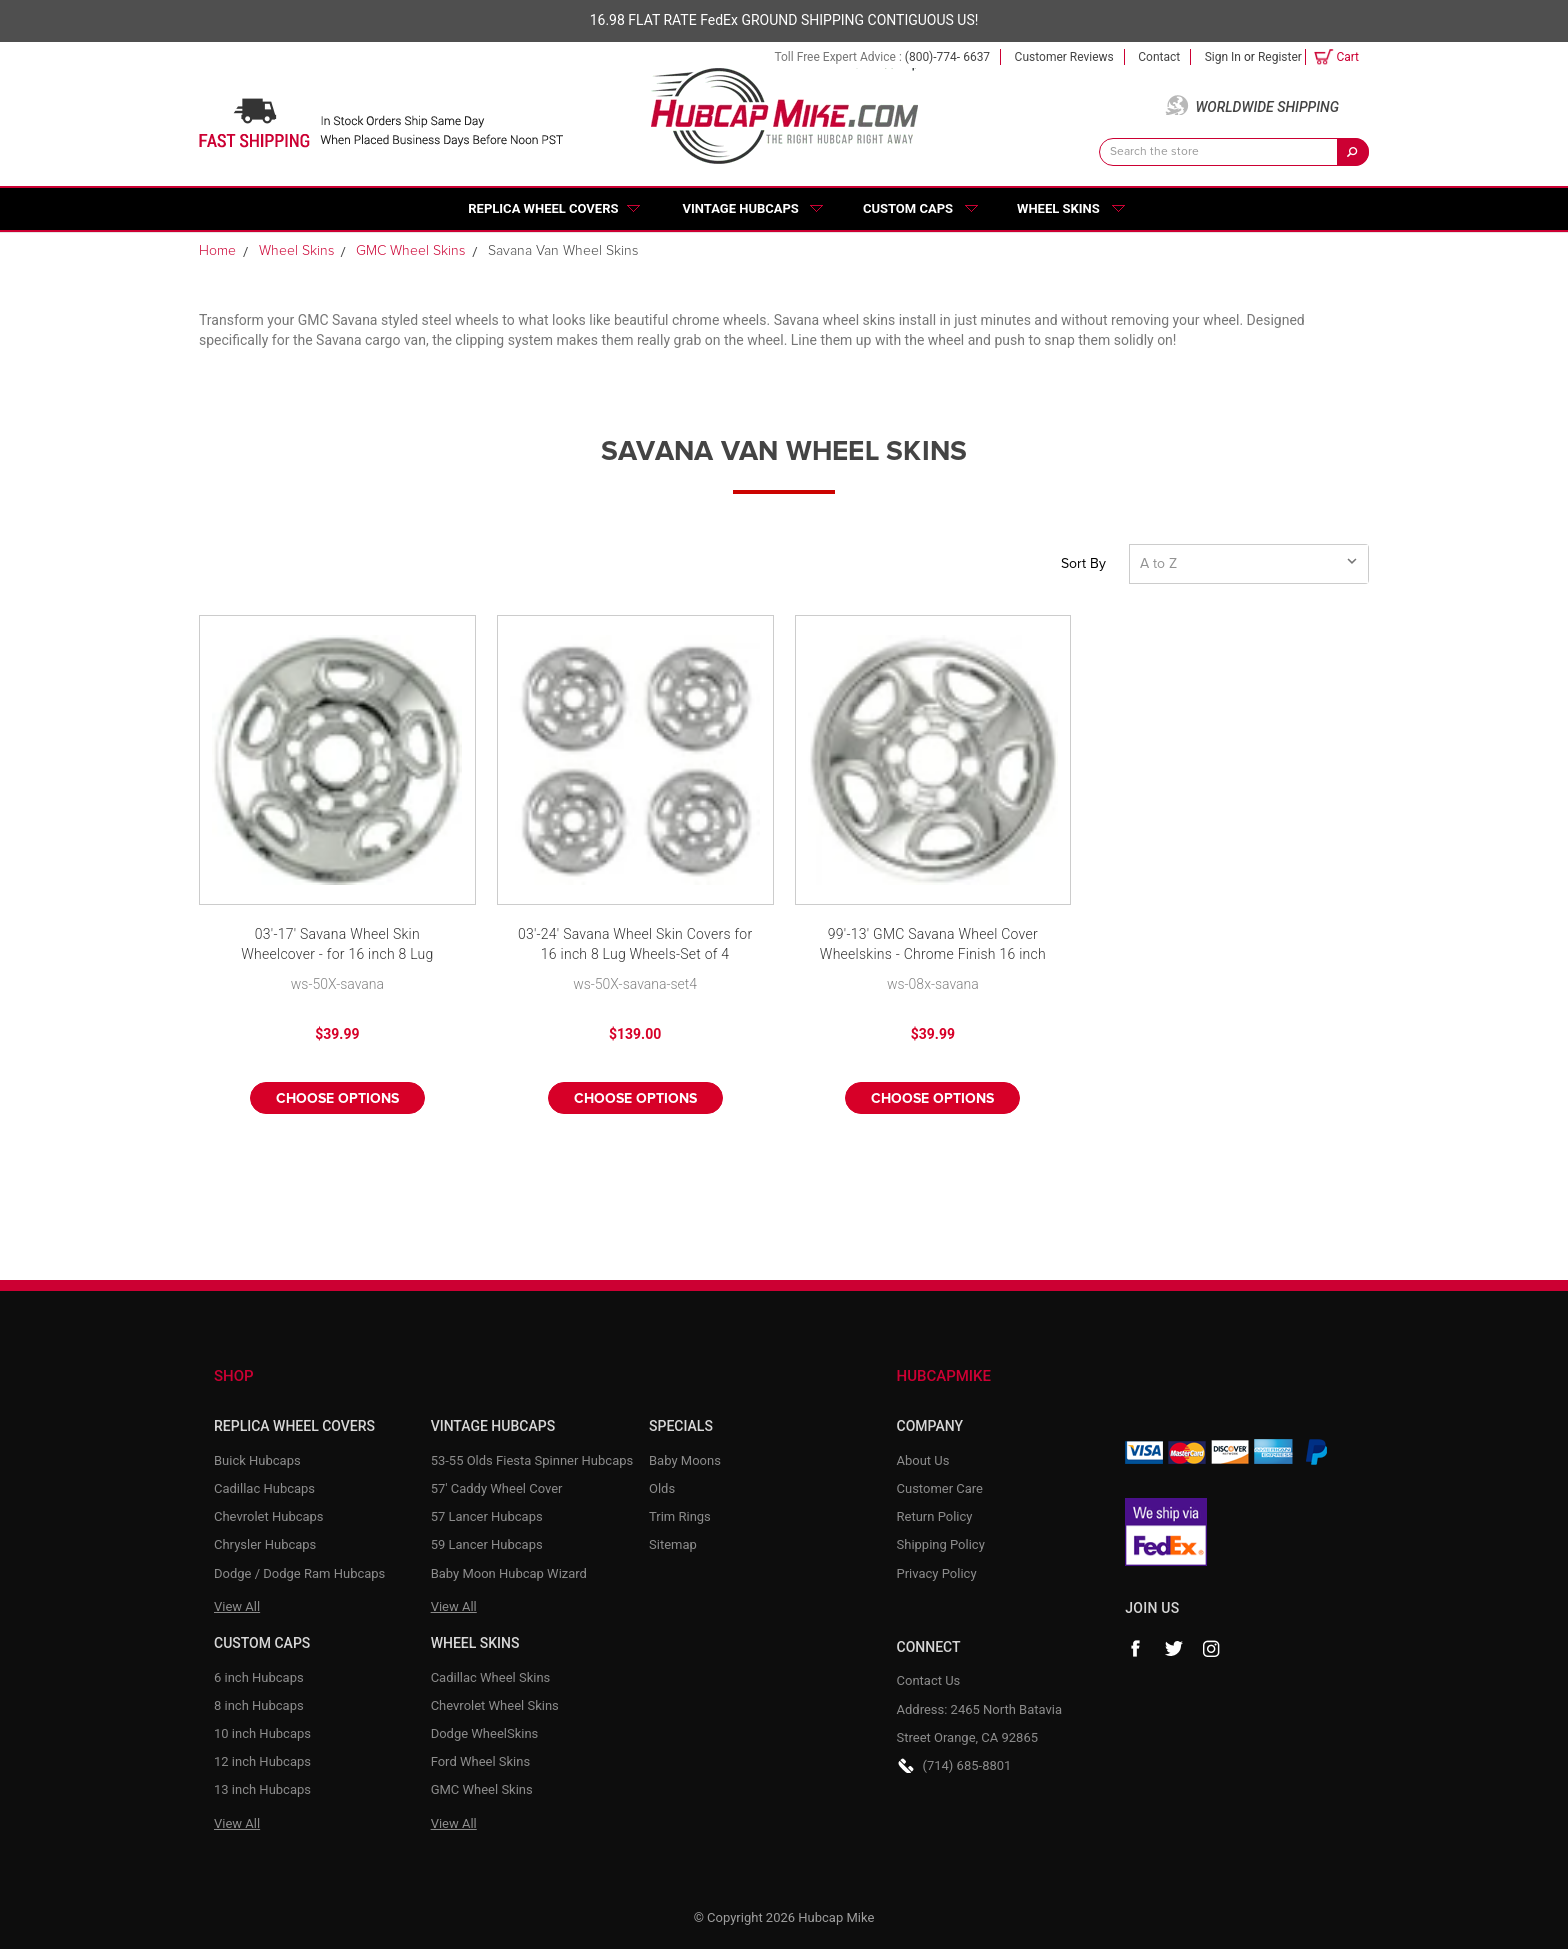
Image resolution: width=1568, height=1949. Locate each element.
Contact (1159, 57)
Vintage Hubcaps (741, 208)
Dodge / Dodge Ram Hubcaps (299, 1573)
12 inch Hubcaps (262, 1761)
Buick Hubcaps (257, 1460)
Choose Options (337, 1099)
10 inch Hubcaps (262, 1733)
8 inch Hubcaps (259, 1705)
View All (237, 1606)
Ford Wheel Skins (481, 1761)
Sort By (1083, 564)
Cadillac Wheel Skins (491, 1677)
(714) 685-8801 (967, 1765)
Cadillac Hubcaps (264, 1488)
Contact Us (929, 1680)
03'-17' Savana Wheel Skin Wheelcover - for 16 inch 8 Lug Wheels (337, 945)
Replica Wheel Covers (543, 208)
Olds (662, 1488)
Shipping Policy (941, 1544)
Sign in (1223, 57)
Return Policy (935, 1516)
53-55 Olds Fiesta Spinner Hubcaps (532, 1460)
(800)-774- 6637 (947, 57)
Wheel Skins (1058, 208)
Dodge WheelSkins (485, 1733)
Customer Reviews (1064, 57)
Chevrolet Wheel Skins (495, 1705)
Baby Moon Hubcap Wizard (509, 1573)
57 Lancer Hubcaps (487, 1516)
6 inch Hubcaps (259, 1677)
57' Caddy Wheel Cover (497, 1488)
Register (1280, 57)
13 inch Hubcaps (262, 1789)
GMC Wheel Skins (482, 1789)
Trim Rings (680, 1516)
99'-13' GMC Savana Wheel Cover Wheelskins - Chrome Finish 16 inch (933, 944)
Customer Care (940, 1488)
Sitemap (673, 1544)
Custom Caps (908, 208)
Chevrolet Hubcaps (269, 1516)
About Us (923, 1460)
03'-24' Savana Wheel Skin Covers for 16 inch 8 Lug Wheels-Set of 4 (635, 944)
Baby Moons (685, 1460)
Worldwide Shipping (1267, 107)
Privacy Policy (937, 1573)
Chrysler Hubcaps (265, 1544)
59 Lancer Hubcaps (487, 1544)
